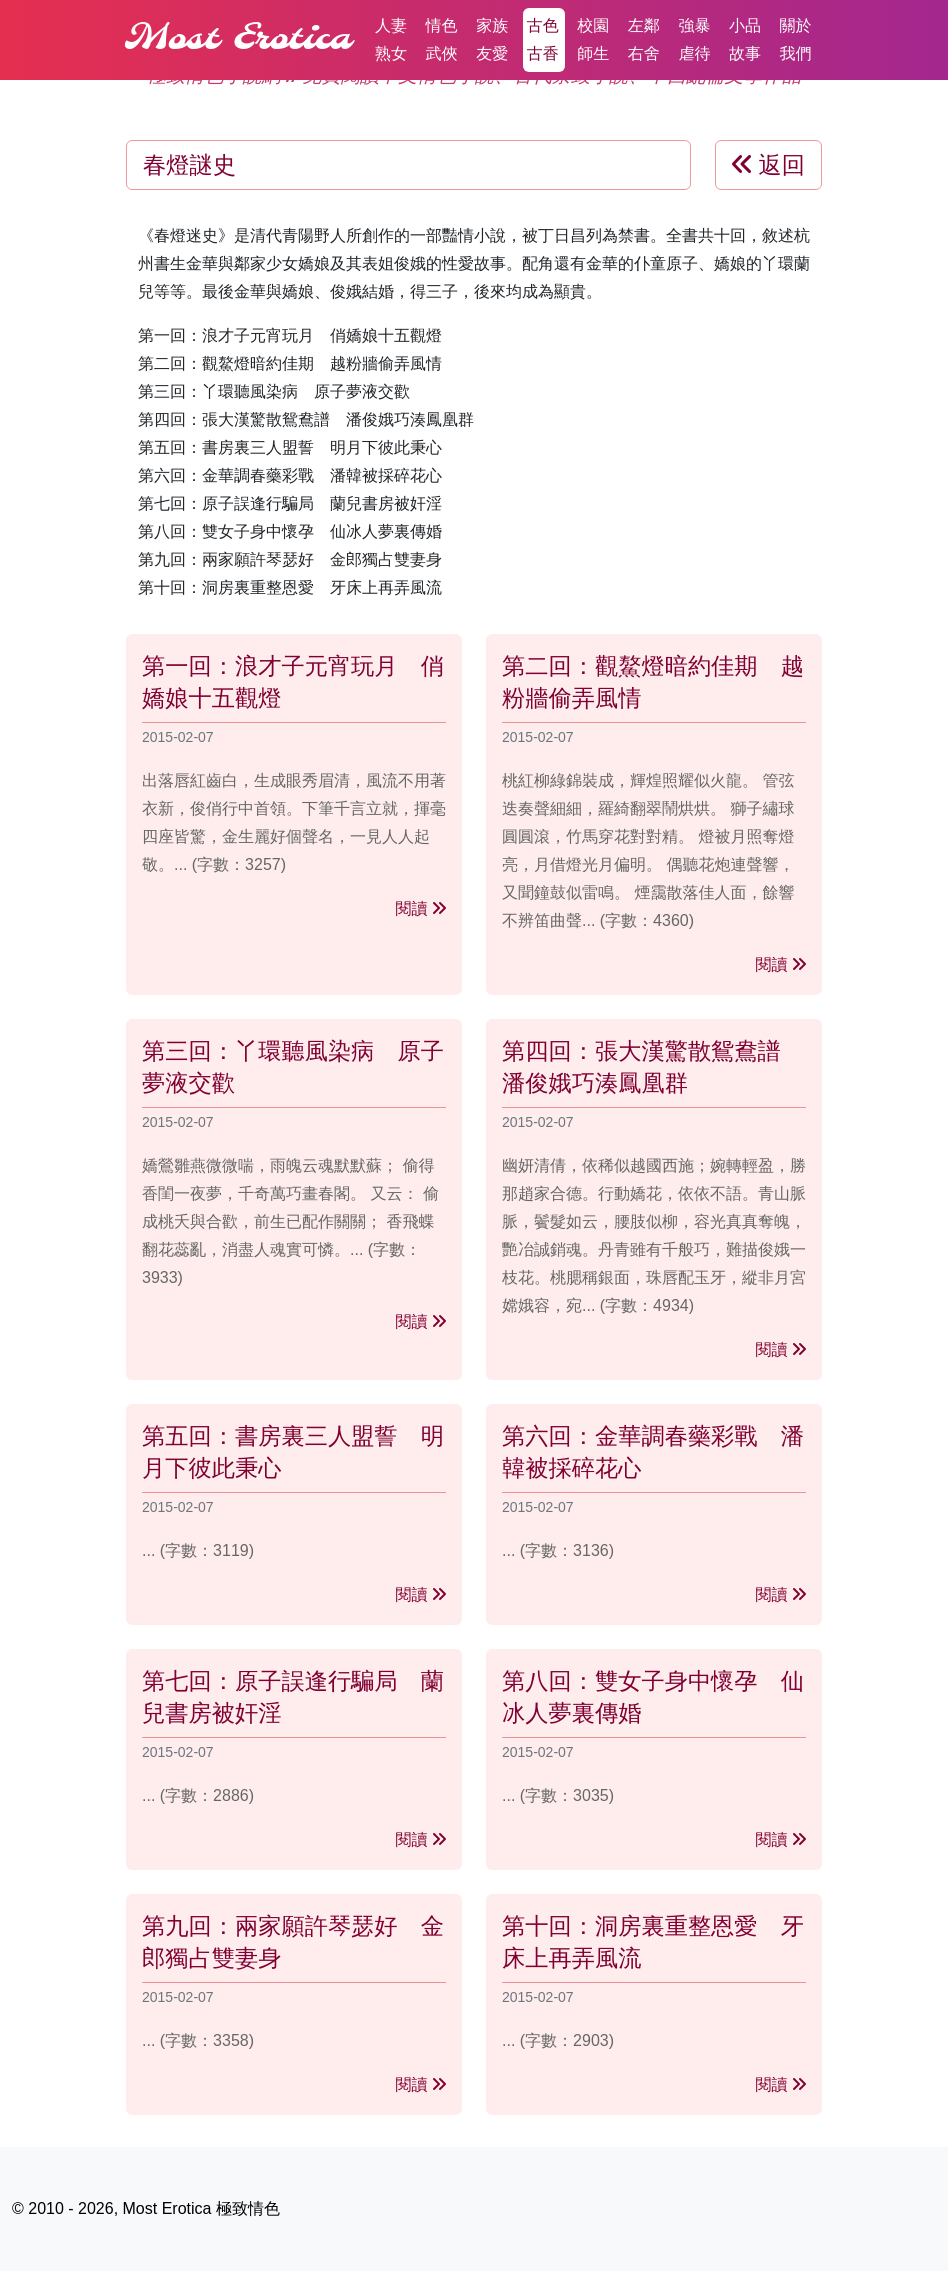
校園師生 (593, 39)
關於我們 (796, 39)
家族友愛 (492, 39)
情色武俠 (442, 39)
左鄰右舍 (644, 39)
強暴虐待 (694, 39)
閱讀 (421, 908)
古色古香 (543, 39)
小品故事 (745, 39)
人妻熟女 (391, 39)
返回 (768, 165)
